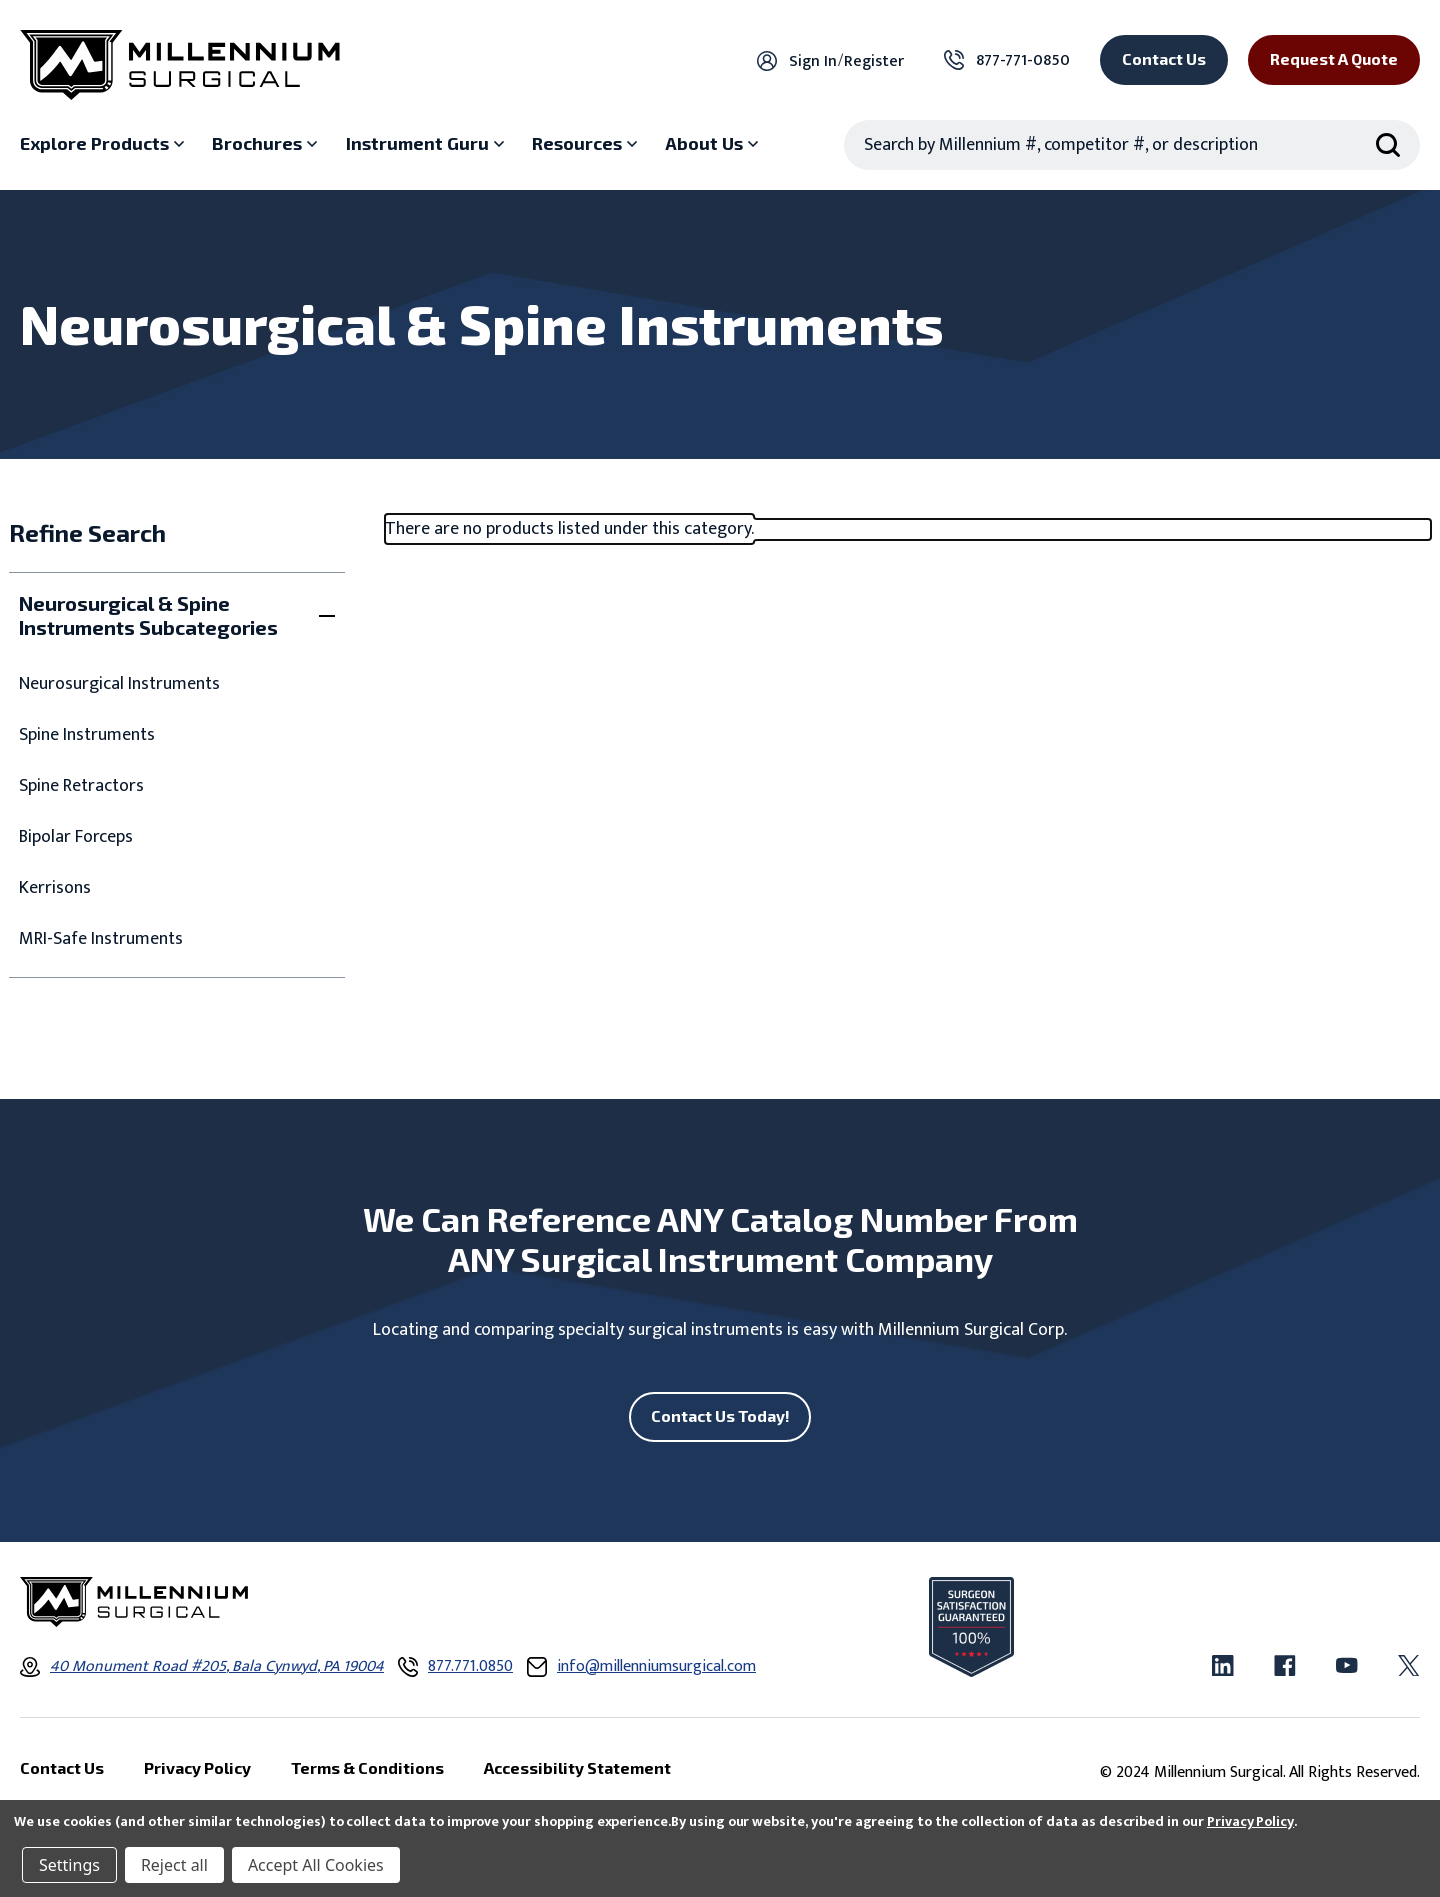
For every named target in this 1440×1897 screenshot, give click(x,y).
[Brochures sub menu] (267, 144)
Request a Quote (1334, 58)
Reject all (174, 1865)
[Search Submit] (1388, 145)
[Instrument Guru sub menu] (427, 144)
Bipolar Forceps (76, 837)
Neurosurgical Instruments (119, 684)
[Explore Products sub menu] (104, 144)
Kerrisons (55, 888)
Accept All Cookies (316, 1865)
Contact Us (1164, 58)
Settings (69, 1865)
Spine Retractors (81, 786)
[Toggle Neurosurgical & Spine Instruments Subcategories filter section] (176, 615)
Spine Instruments (87, 735)
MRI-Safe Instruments (101, 939)
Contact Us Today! (720, 1415)
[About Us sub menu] (714, 144)
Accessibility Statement (577, 1767)
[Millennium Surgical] (180, 65)
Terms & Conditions (367, 1767)
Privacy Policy (1250, 1821)
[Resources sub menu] (587, 144)
